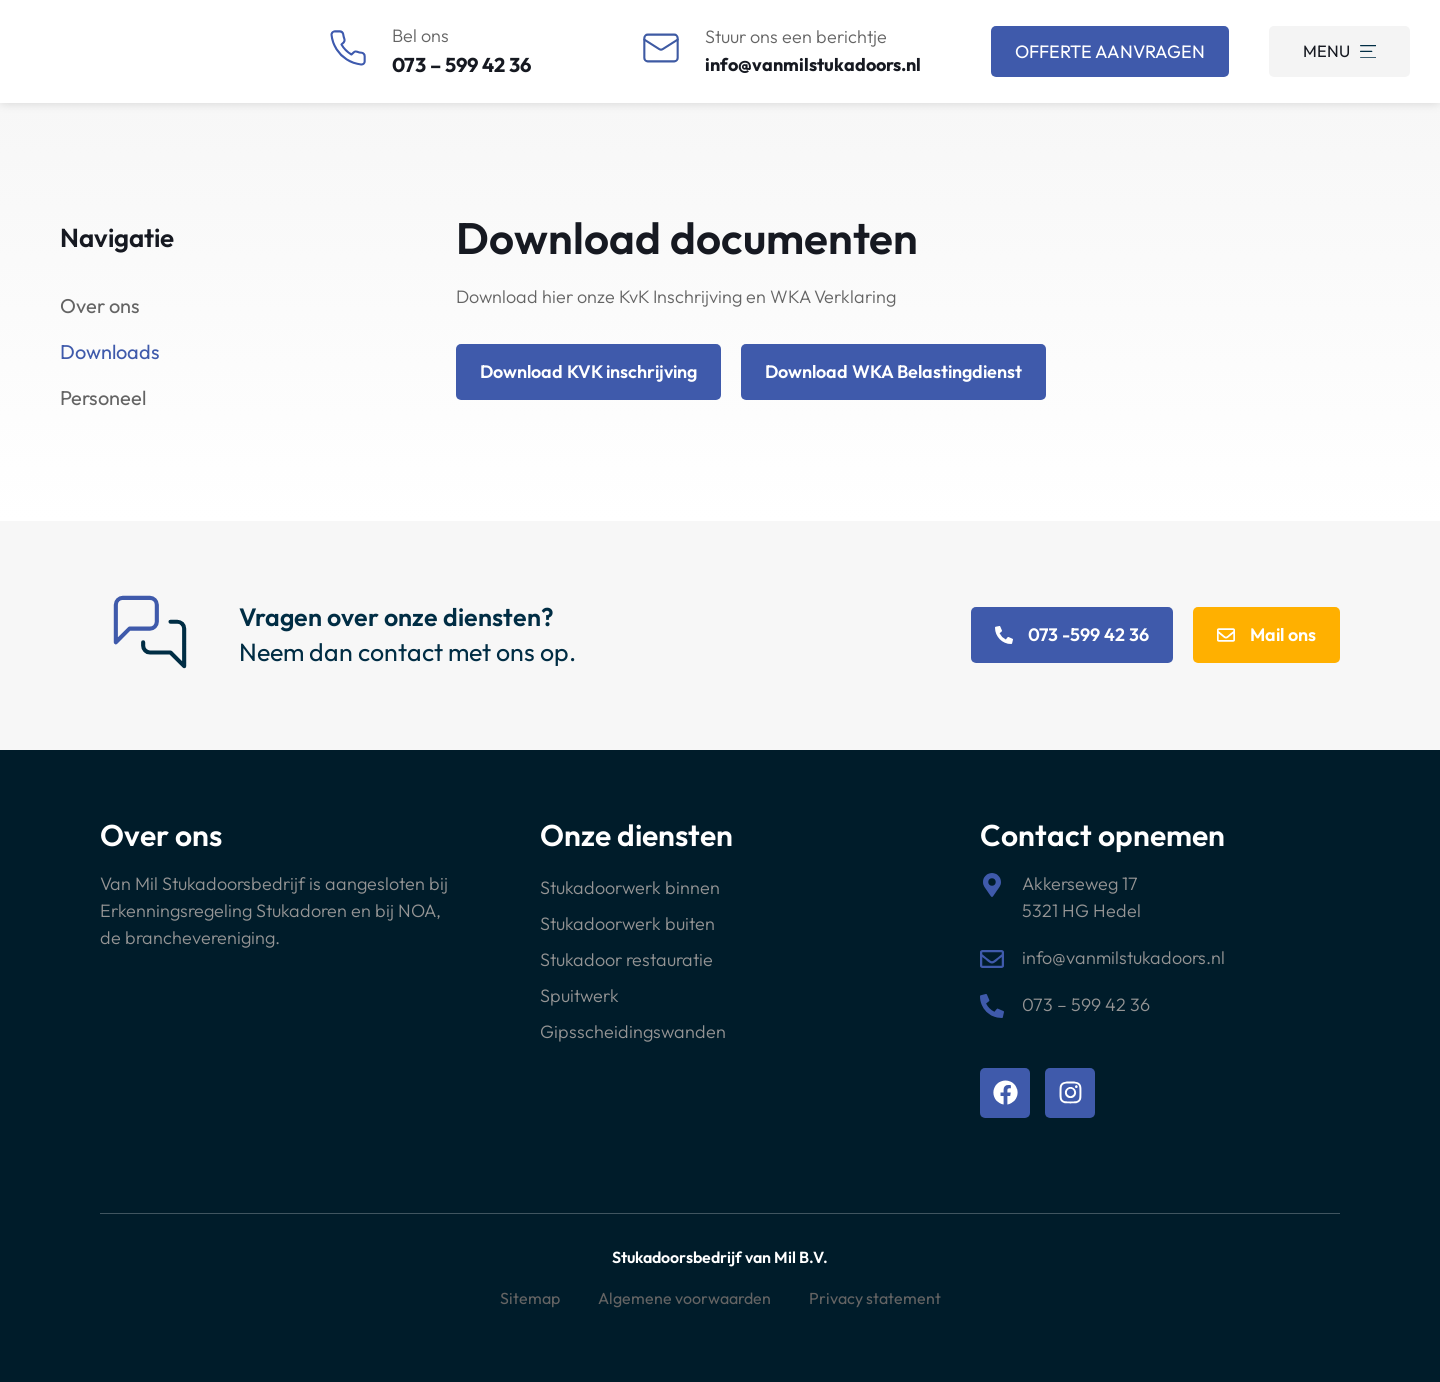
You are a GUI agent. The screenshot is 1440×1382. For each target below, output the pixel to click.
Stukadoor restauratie (626, 959)
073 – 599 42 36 (461, 64)
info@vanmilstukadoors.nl (813, 64)
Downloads (110, 351)
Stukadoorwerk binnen (630, 887)
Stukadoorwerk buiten (627, 923)
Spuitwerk (579, 995)
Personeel (103, 397)
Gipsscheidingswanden (633, 1031)
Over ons (100, 305)
